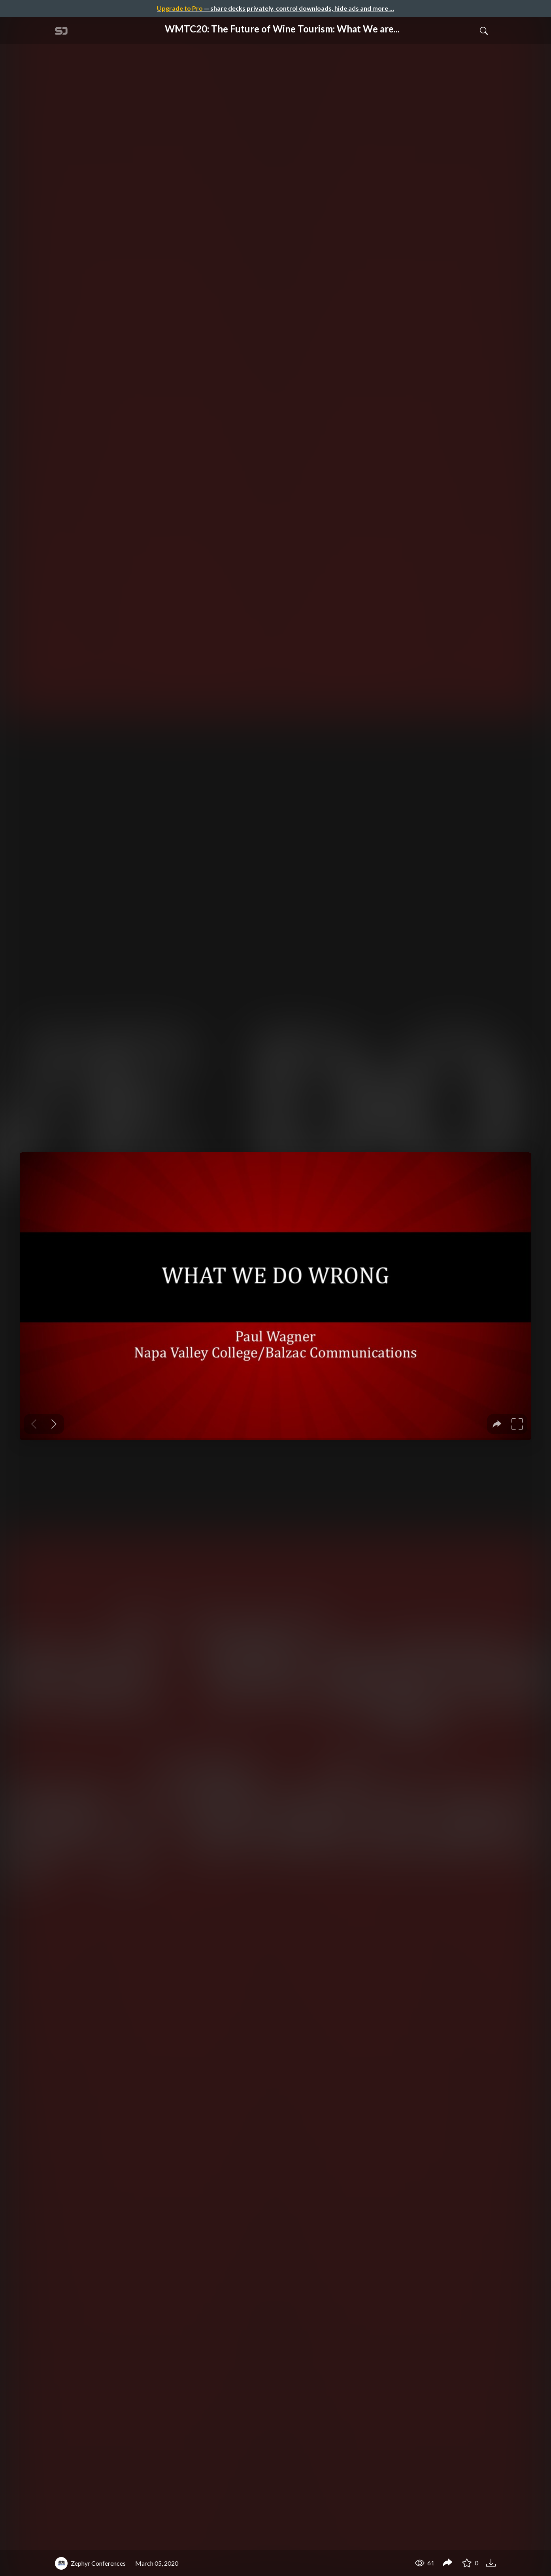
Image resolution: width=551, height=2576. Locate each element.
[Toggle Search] (484, 30)
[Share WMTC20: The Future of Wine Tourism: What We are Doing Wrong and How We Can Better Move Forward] (447, 2563)
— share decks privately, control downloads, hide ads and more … (275, 8)
